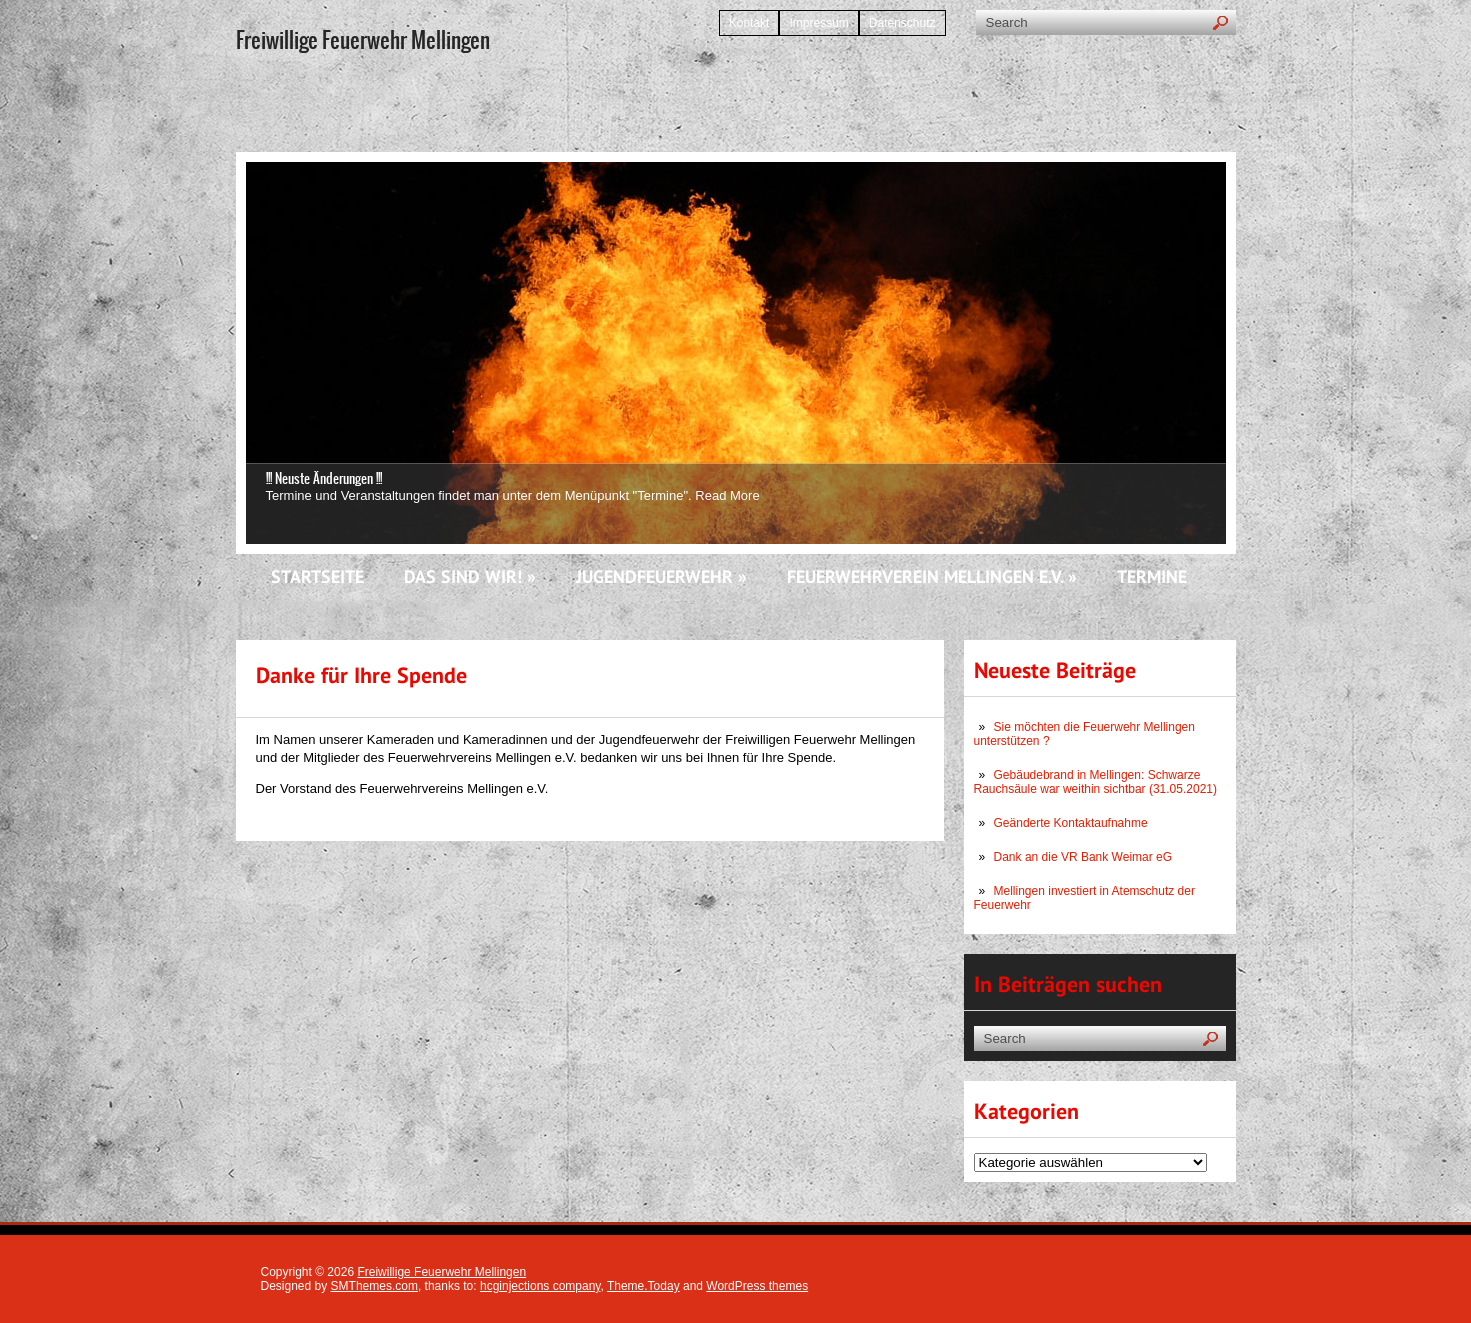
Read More (727, 495)
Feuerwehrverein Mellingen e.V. (932, 578)
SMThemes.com (374, 1286)
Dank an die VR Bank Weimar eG (1083, 857)
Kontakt (749, 23)
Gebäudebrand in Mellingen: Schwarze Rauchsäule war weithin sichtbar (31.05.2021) (1095, 782)
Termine (1152, 578)
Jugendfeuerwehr (661, 578)
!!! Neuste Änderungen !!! (324, 478)
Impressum (818, 23)
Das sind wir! (470, 578)
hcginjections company (540, 1286)
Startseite (317, 578)
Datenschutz (902, 23)
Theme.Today (643, 1286)
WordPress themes (757, 1286)
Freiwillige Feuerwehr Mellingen (441, 1272)
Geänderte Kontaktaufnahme (1071, 823)
